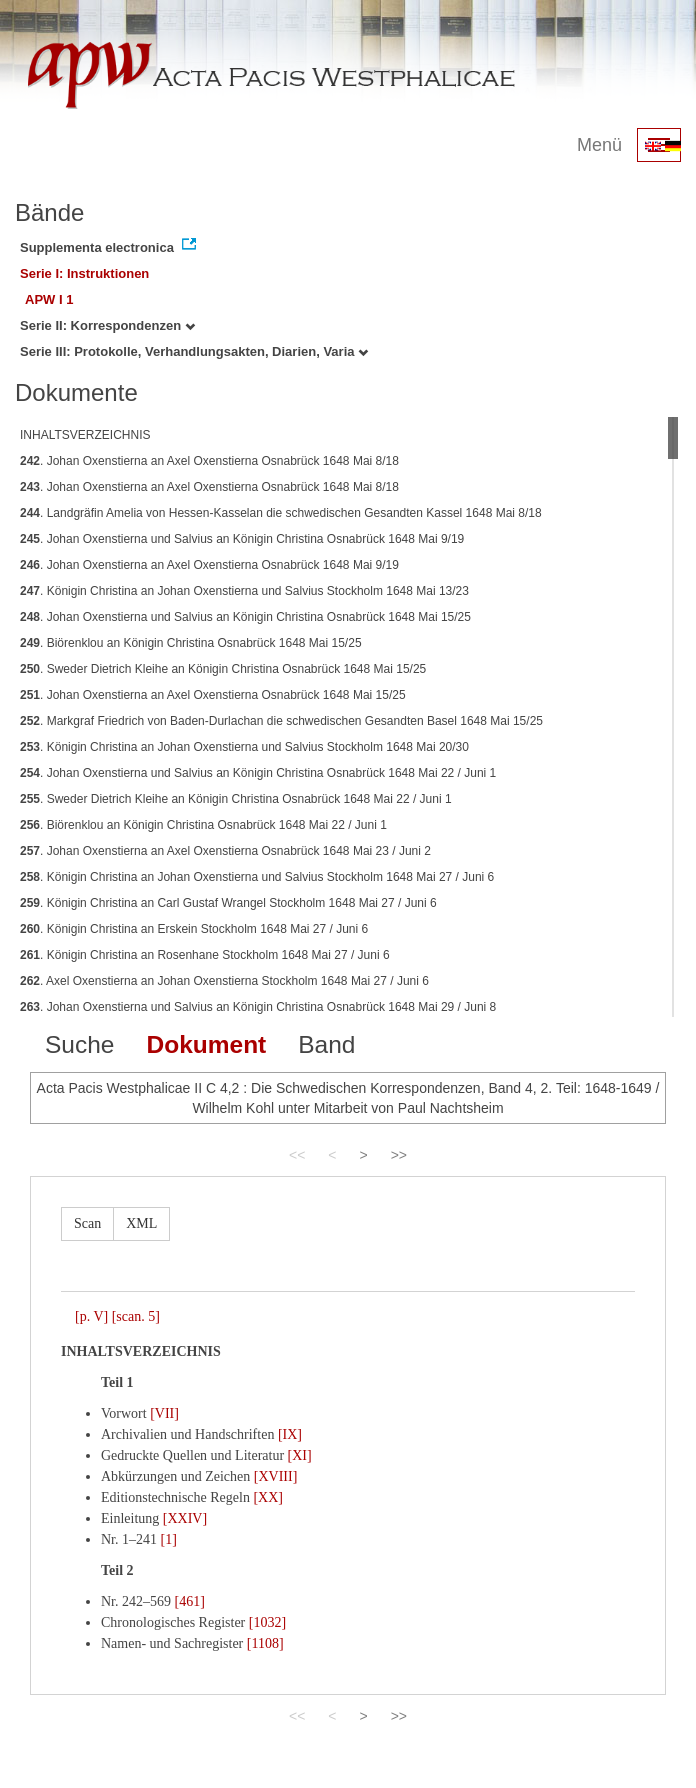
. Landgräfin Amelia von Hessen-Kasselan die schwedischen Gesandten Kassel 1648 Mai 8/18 (281, 513)
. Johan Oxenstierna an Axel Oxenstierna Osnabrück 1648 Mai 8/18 (209, 461)
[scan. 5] (136, 1316)
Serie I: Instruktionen (84, 273)
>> (399, 1155)
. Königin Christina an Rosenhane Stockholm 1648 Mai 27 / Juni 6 (205, 955)
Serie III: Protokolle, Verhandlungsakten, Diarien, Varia (194, 351)
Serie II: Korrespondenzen (107, 325)
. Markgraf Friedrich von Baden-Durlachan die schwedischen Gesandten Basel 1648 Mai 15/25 (281, 721)
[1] (169, 1539)
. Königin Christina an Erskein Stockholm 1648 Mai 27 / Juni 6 (194, 929)
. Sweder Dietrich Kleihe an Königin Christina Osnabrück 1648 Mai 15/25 (223, 669)
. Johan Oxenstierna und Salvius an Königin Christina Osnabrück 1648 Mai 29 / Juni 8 (258, 1007)
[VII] (164, 1413)
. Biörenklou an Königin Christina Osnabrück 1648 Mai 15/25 (191, 643)
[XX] (268, 1497)
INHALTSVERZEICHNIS (85, 435)
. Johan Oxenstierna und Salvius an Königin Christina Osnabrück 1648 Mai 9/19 (242, 539)
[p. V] (91, 1316)
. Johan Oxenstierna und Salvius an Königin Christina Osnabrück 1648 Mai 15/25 (245, 617)
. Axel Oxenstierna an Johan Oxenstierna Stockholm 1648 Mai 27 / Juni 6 (224, 981)
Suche (79, 1044)
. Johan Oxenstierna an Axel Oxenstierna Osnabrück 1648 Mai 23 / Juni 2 (225, 851)
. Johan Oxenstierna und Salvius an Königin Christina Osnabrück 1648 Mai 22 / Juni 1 (258, 773)
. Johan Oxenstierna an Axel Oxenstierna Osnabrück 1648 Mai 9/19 (209, 565)
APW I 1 (49, 299)
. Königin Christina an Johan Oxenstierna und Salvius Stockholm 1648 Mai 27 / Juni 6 (257, 877)
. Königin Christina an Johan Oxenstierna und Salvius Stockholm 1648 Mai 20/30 (244, 747)
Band (326, 1044)
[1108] (265, 1643)
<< (297, 1155)
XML (141, 1223)
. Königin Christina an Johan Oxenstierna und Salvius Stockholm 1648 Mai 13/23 (244, 591)
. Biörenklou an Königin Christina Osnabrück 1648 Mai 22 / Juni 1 (203, 825)
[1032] (267, 1622)
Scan (87, 1223)
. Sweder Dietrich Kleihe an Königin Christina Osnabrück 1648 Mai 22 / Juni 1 (236, 799)
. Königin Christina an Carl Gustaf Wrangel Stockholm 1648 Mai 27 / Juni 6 (228, 903)
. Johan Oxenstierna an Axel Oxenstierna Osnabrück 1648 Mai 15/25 (213, 695)
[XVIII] (276, 1476)
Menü (599, 145)
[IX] (290, 1434)
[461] (190, 1601)
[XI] (300, 1455)
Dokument (206, 1044)
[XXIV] (185, 1518)
